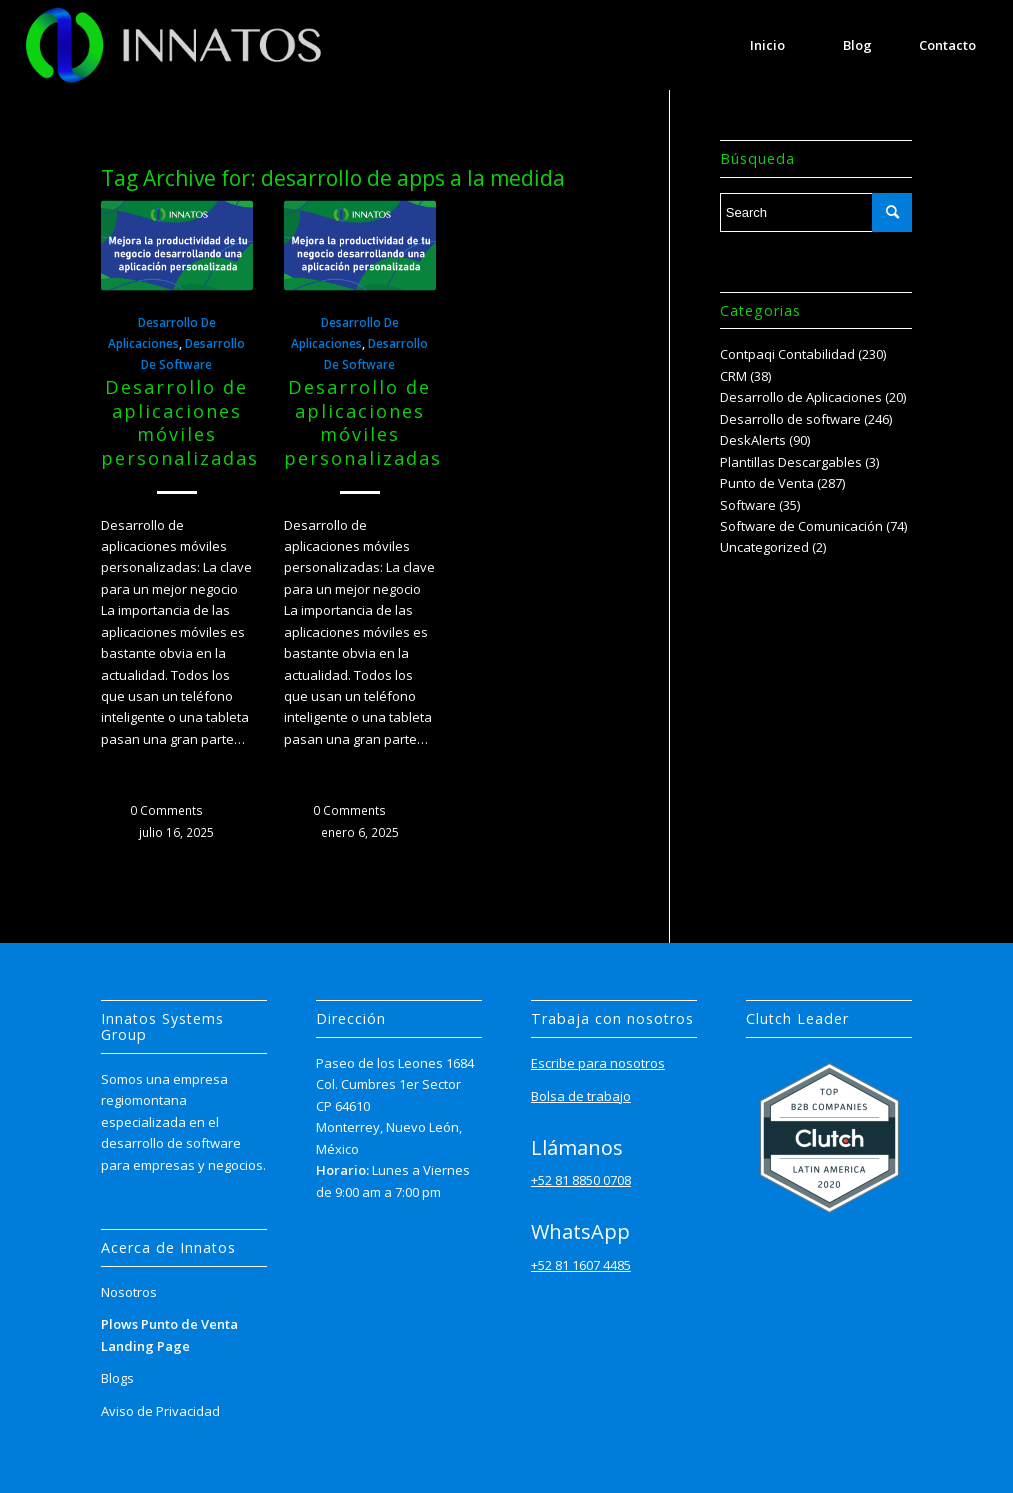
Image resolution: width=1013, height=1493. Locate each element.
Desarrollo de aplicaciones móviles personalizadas (180, 422)
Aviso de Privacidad (160, 1411)
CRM (733, 376)
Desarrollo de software (790, 419)
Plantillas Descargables (791, 462)
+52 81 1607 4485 (581, 1265)
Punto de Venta (767, 483)
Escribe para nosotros (598, 1063)
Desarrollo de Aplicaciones (801, 397)
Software (748, 505)
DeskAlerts (753, 440)
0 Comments (166, 810)
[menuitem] (768, 45)
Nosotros (129, 1292)
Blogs (117, 1378)
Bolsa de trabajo (581, 1096)
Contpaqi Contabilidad (787, 354)
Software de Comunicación (801, 526)
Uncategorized (764, 547)
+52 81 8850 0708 (581, 1180)
